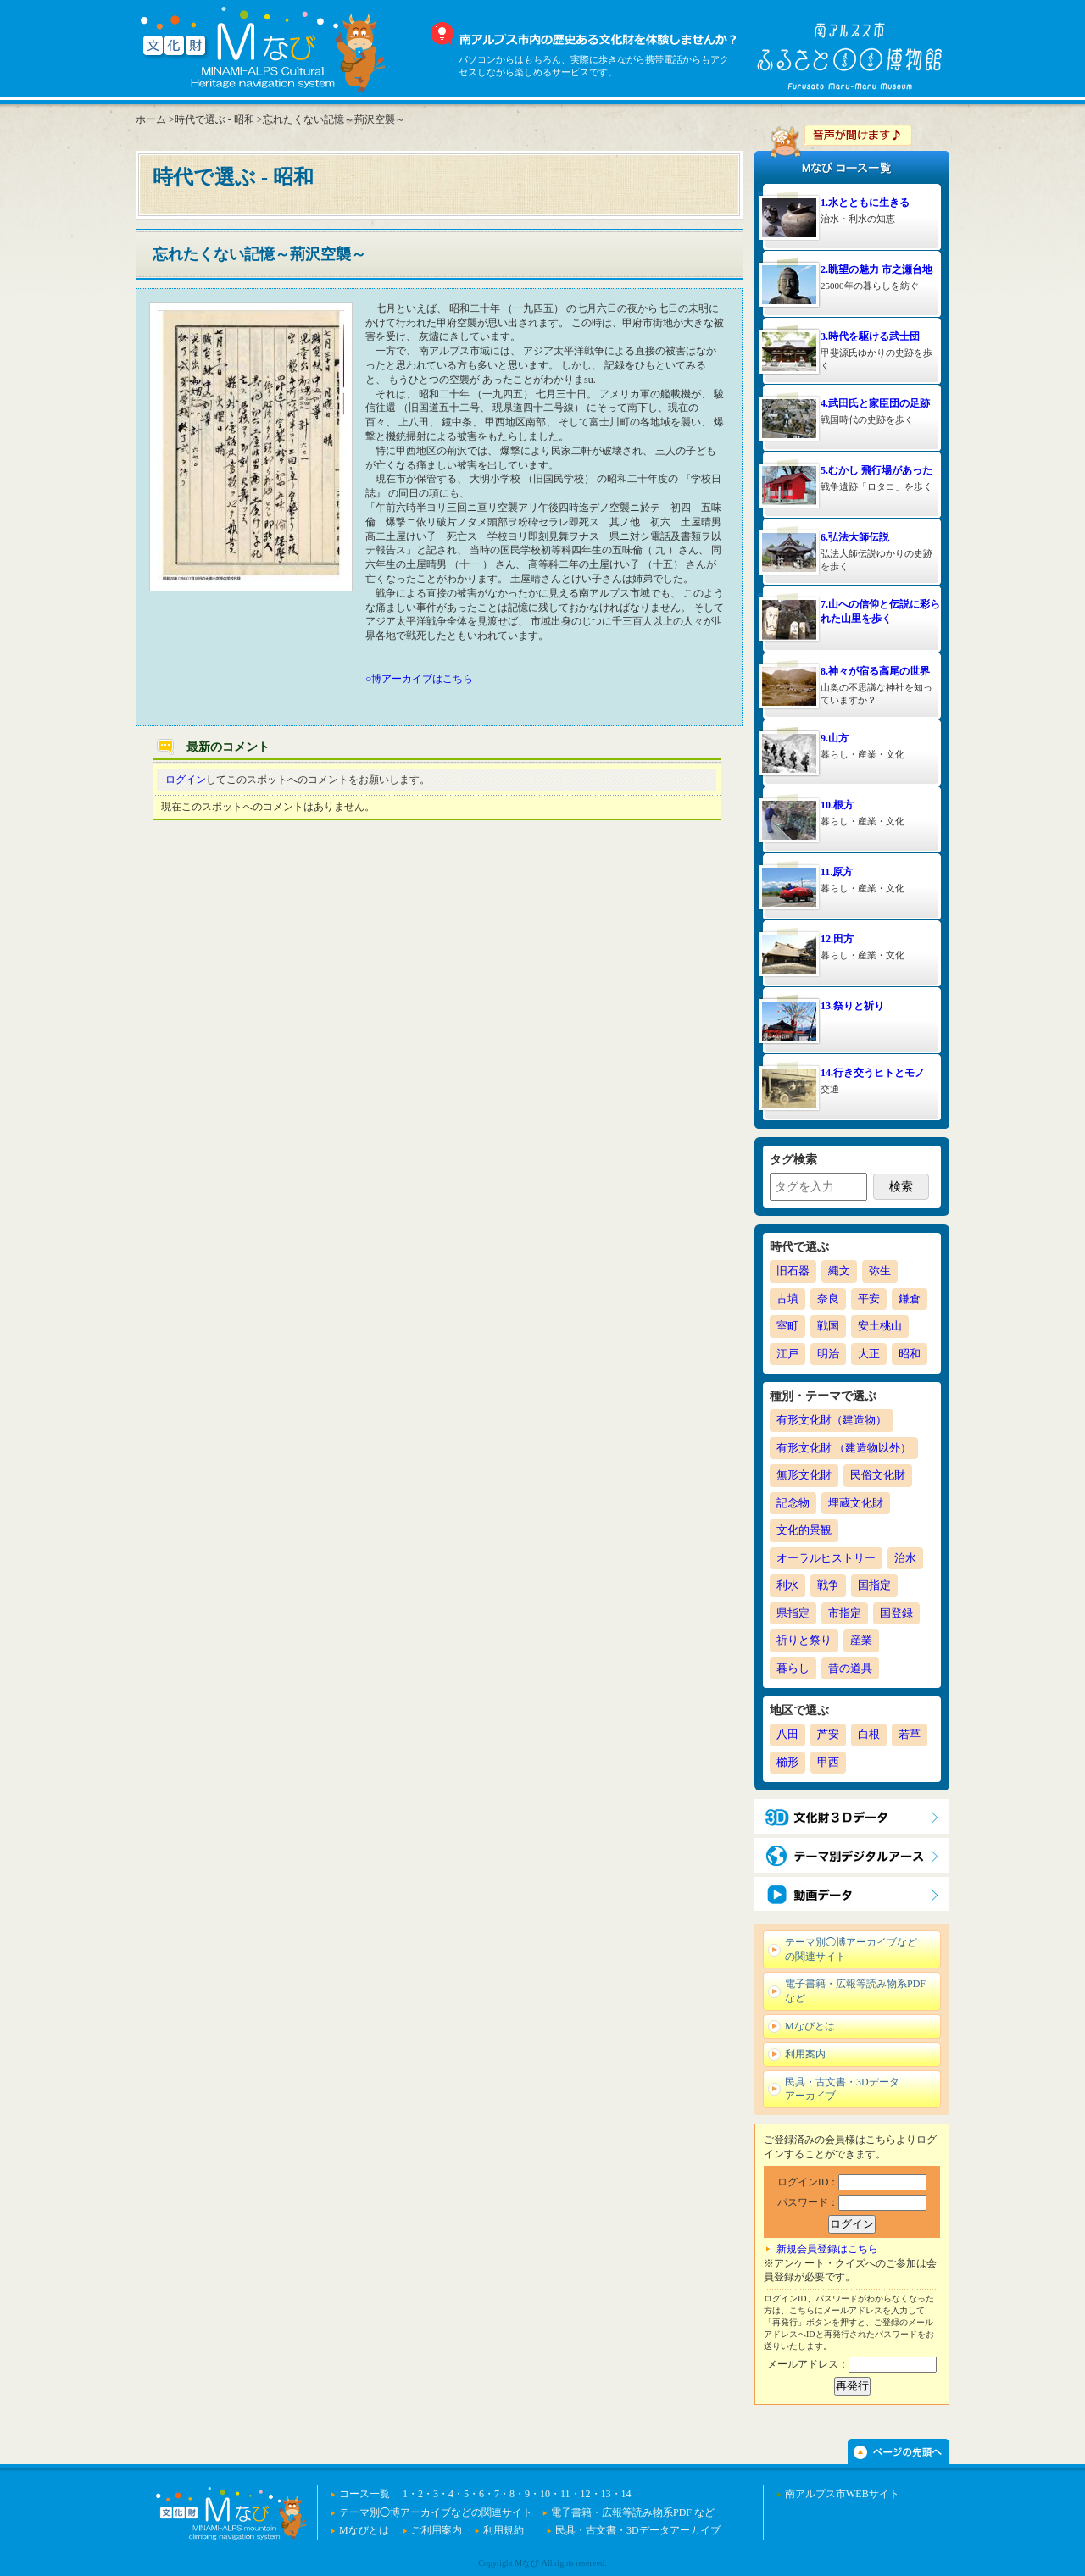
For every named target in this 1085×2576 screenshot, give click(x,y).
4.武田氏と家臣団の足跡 (875, 403)
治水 (905, 1558)
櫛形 (787, 1762)
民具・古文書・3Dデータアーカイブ (842, 2089)
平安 (869, 1298)
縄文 (839, 1270)
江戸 (787, 1353)
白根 (869, 1734)
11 (565, 2494)
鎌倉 (910, 1298)
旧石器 (793, 1270)
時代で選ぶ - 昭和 (214, 119)
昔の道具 (850, 1668)
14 (626, 2494)
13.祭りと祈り (852, 1006)
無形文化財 (804, 1474)
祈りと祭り (804, 1640)
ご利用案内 (436, 2530)
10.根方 (837, 805)
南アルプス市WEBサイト (842, 2494)
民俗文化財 (877, 1474)
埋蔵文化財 (855, 1502)
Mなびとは (810, 2026)
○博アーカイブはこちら (419, 679)
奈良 (828, 1298)
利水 (787, 1585)
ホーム (151, 119)
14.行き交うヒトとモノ (873, 1073)
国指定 (874, 1585)
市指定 (844, 1613)
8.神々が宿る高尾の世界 (875, 671)
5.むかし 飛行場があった (876, 470)
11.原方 (837, 872)
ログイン (185, 780)
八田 (787, 1734)
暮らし (793, 1668)
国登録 (896, 1613)
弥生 (880, 1270)
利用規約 (503, 2530)
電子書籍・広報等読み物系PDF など (855, 1991)
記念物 (793, 1502)
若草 (910, 1734)
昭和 (910, 1353)
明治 (828, 1353)
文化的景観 (804, 1530)
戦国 (828, 1325)
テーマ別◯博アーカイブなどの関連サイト (851, 1949)
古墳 (787, 1298)
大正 (869, 1353)
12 (586, 2494)
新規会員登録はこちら (827, 2249)
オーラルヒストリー (826, 1558)
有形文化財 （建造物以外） (843, 1447)
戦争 (828, 1585)
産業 (861, 1640)
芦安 (828, 1734)
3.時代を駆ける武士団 (870, 336)
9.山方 (835, 738)
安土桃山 (880, 1325)
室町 (787, 1325)
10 (545, 2494)
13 (606, 2494)
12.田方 (837, 939)
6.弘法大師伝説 (855, 537)
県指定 (793, 1613)
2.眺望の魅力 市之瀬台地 (876, 269)
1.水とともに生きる (865, 202)
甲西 (828, 1762)
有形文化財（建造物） (831, 1419)
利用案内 (805, 2054)
